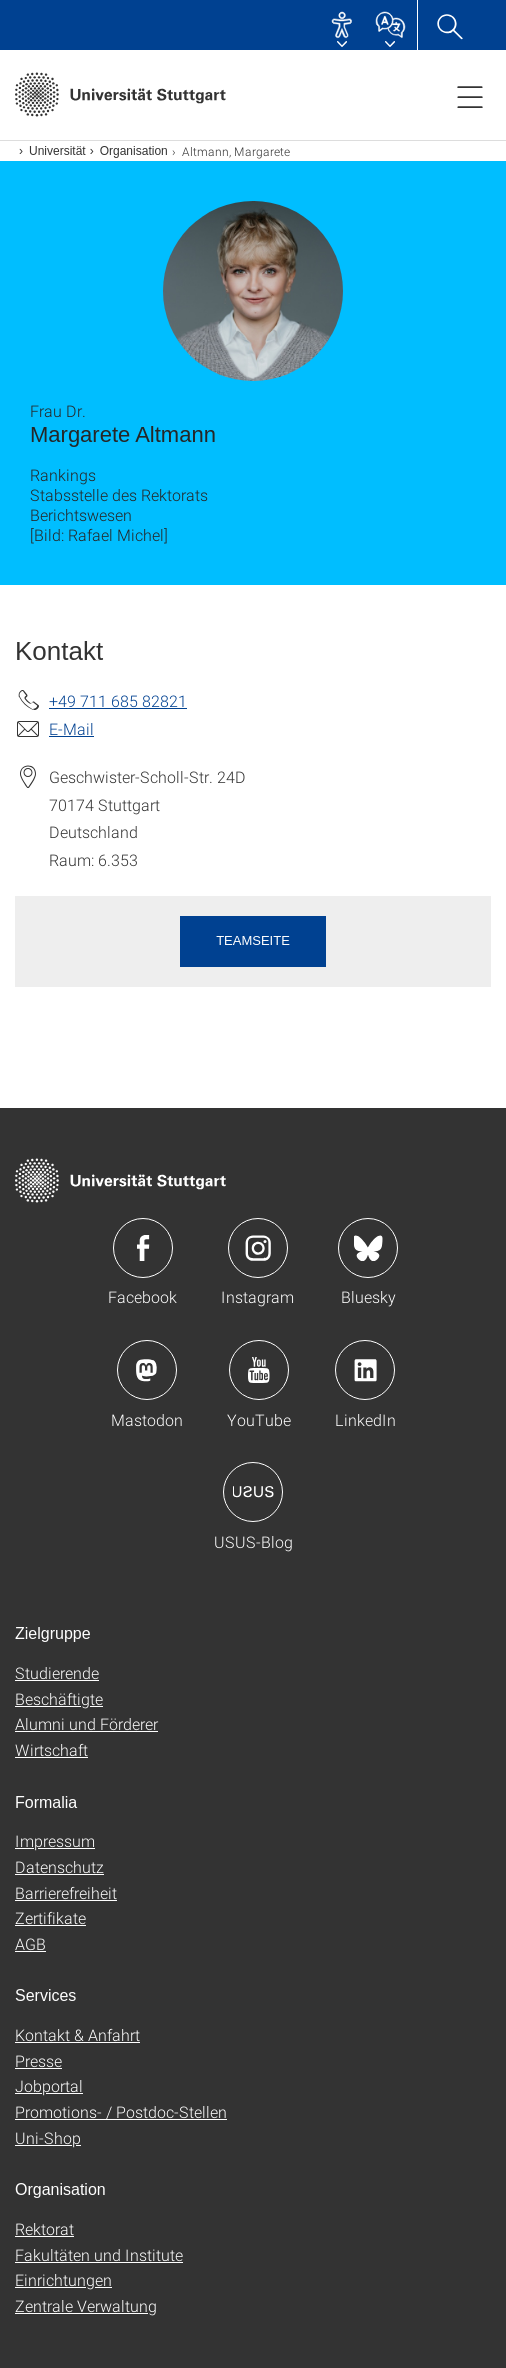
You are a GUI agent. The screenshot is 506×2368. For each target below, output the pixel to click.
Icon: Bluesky (368, 1248)
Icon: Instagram (258, 1248)
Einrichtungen (63, 2279)
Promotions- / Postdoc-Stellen (121, 2111)
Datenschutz (59, 1866)
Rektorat (44, 2228)
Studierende (57, 1672)
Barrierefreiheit (66, 1892)
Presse (38, 2060)
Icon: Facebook (143, 1248)
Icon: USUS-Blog (253, 1492)
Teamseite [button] (253, 940)
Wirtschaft (51, 1749)
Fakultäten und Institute (99, 2254)
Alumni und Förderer (86, 1723)
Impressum (55, 1840)
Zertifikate (50, 1917)
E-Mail (71, 728)
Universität (57, 151)
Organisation (134, 151)
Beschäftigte (59, 1698)
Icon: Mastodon (147, 1370)
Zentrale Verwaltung (86, 2305)
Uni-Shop (48, 2137)
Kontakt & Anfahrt (77, 2034)
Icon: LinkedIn (365, 1370)
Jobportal (49, 2085)
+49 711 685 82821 (118, 700)
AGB (30, 1943)
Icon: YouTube (259, 1370)
